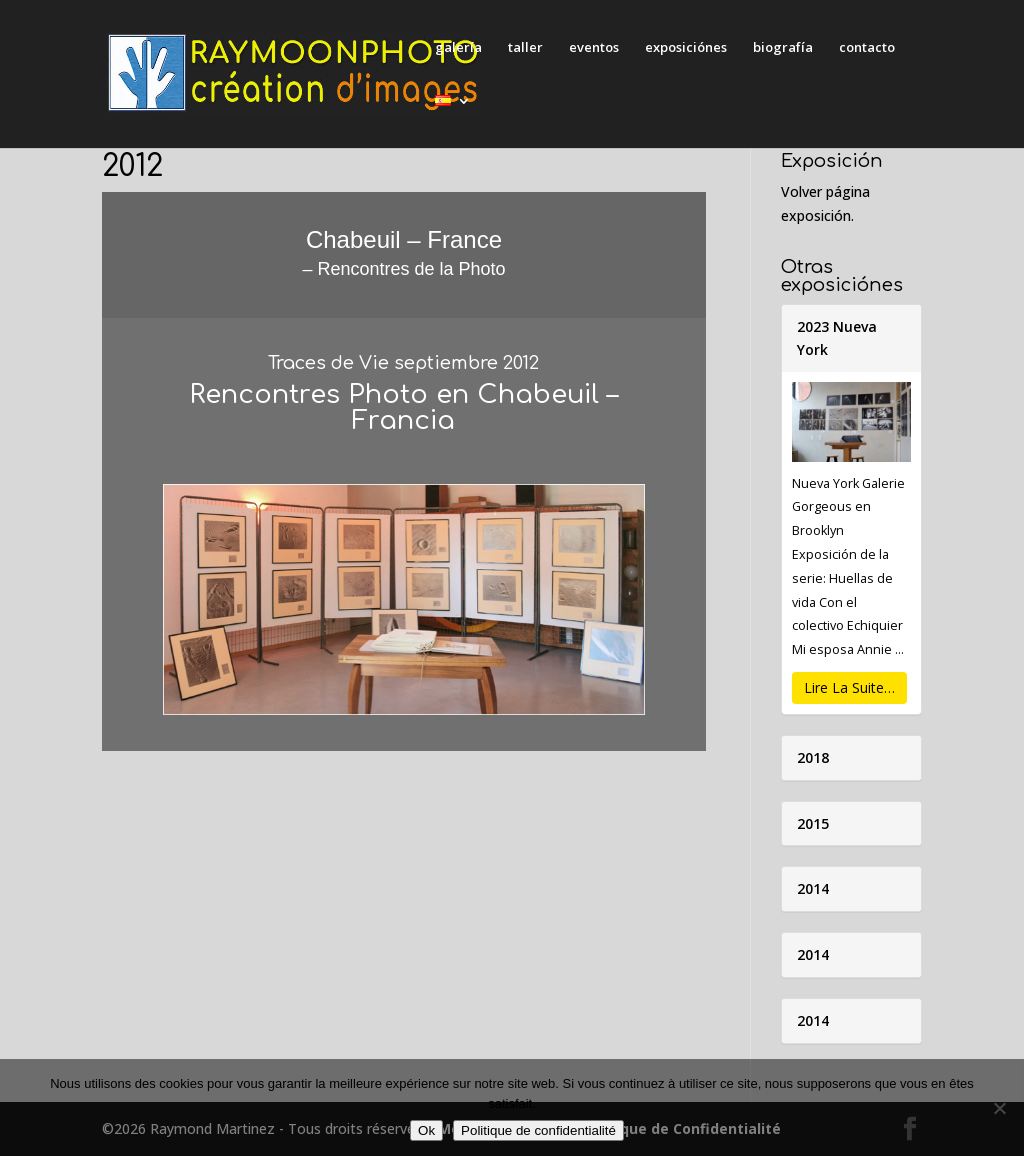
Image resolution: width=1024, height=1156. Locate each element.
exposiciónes (686, 48)
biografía (783, 48)
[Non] (999, 1108)
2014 (813, 888)
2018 (813, 757)
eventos (594, 48)
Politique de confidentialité (538, 1130)
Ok (426, 1130)
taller (525, 48)
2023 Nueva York (837, 338)
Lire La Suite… (849, 687)
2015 (813, 823)
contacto (867, 48)
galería (458, 48)
